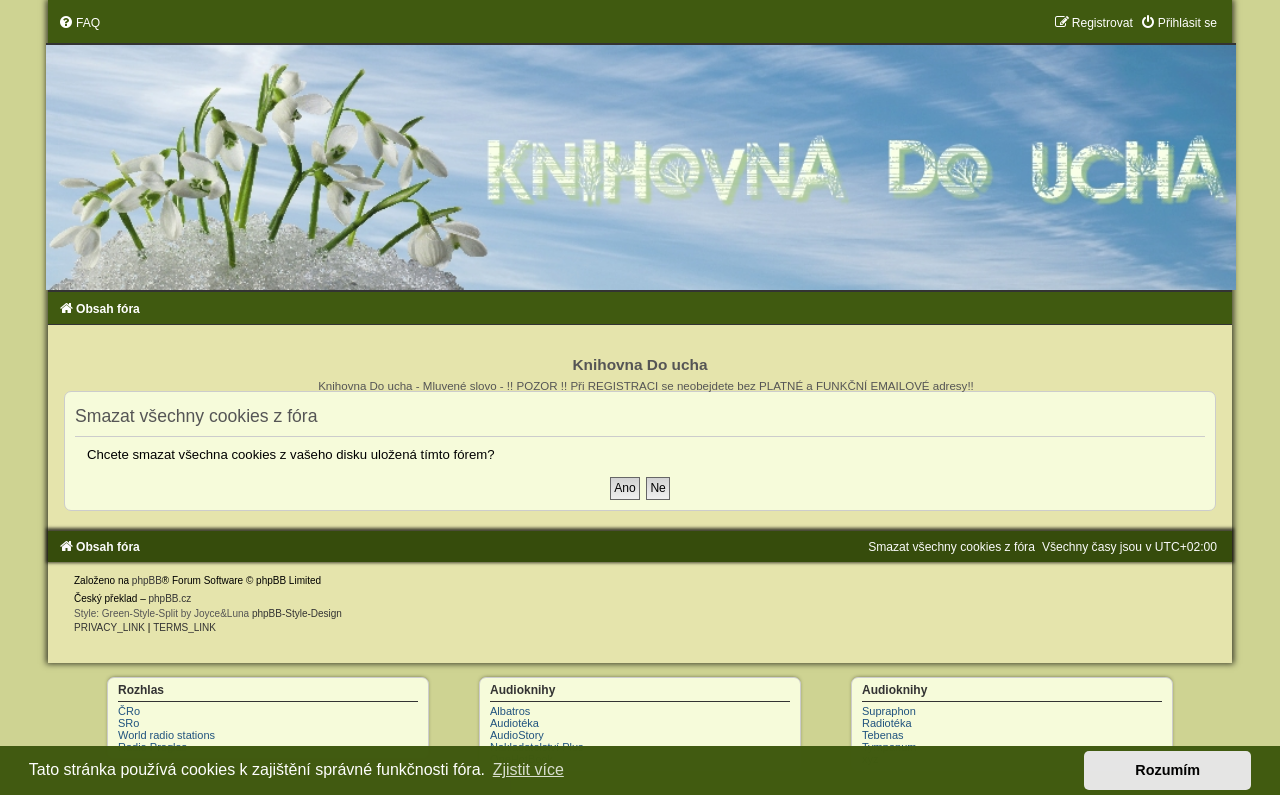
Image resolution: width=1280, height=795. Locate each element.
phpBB (147, 580)
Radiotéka (887, 723)
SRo (128, 723)
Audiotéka (514, 723)
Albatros (510, 711)
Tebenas (883, 735)
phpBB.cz (169, 598)
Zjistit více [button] (528, 769)
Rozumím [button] (1167, 770)
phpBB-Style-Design (297, 613)
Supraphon (889, 711)
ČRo (129, 711)
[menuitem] (79, 23)
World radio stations (166, 735)
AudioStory (517, 735)
